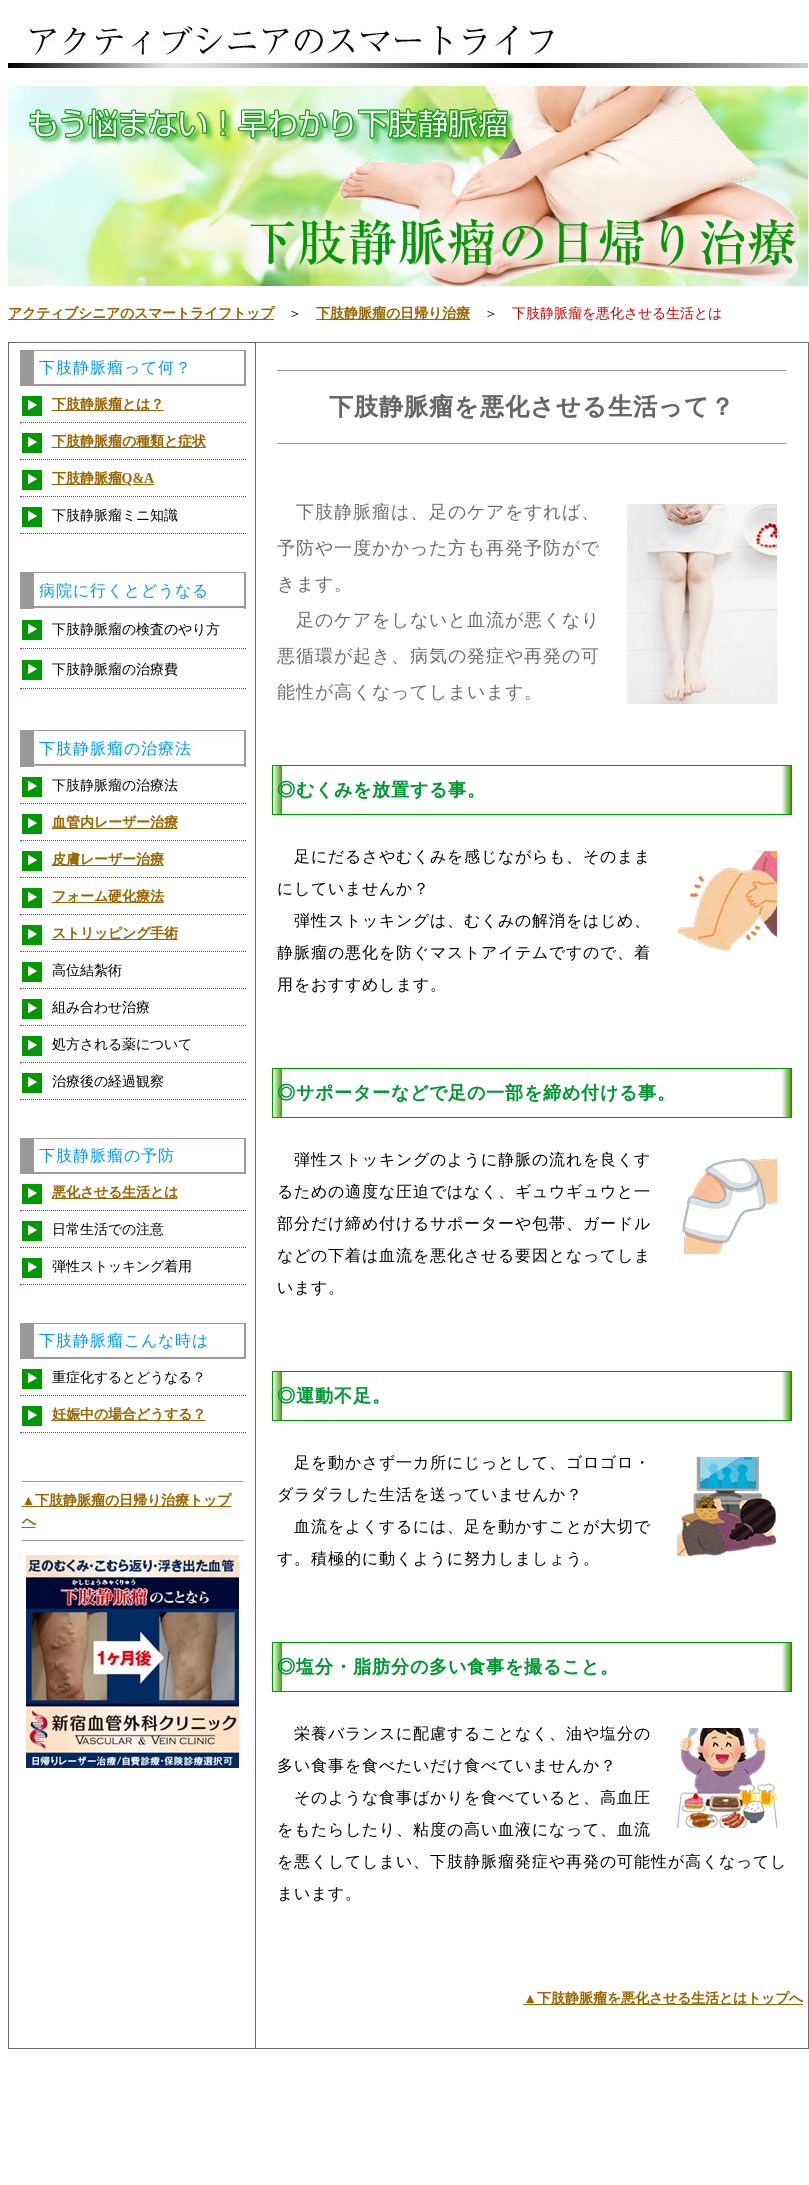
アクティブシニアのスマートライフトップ (141, 313)
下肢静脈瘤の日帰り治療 (393, 313)
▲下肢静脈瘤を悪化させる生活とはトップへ (663, 1998)
